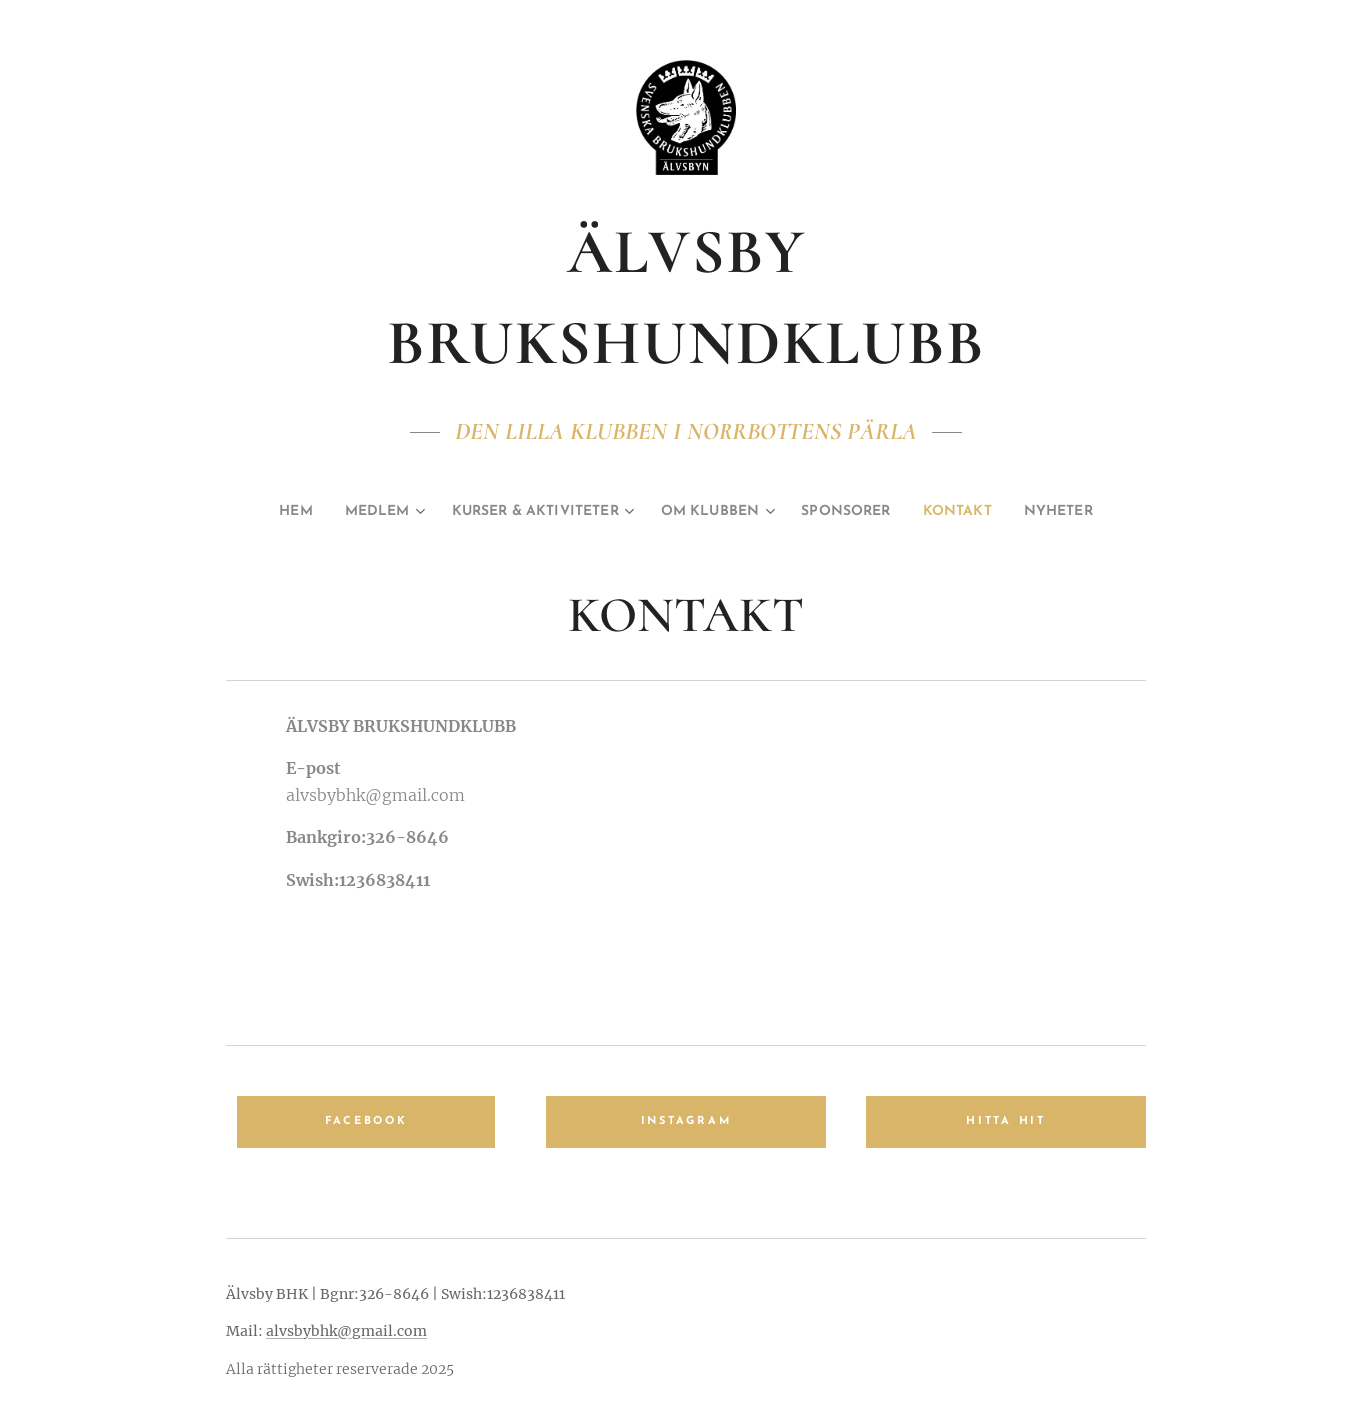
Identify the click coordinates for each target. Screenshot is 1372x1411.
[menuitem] (260, 512)
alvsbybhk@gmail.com (346, 1331)
